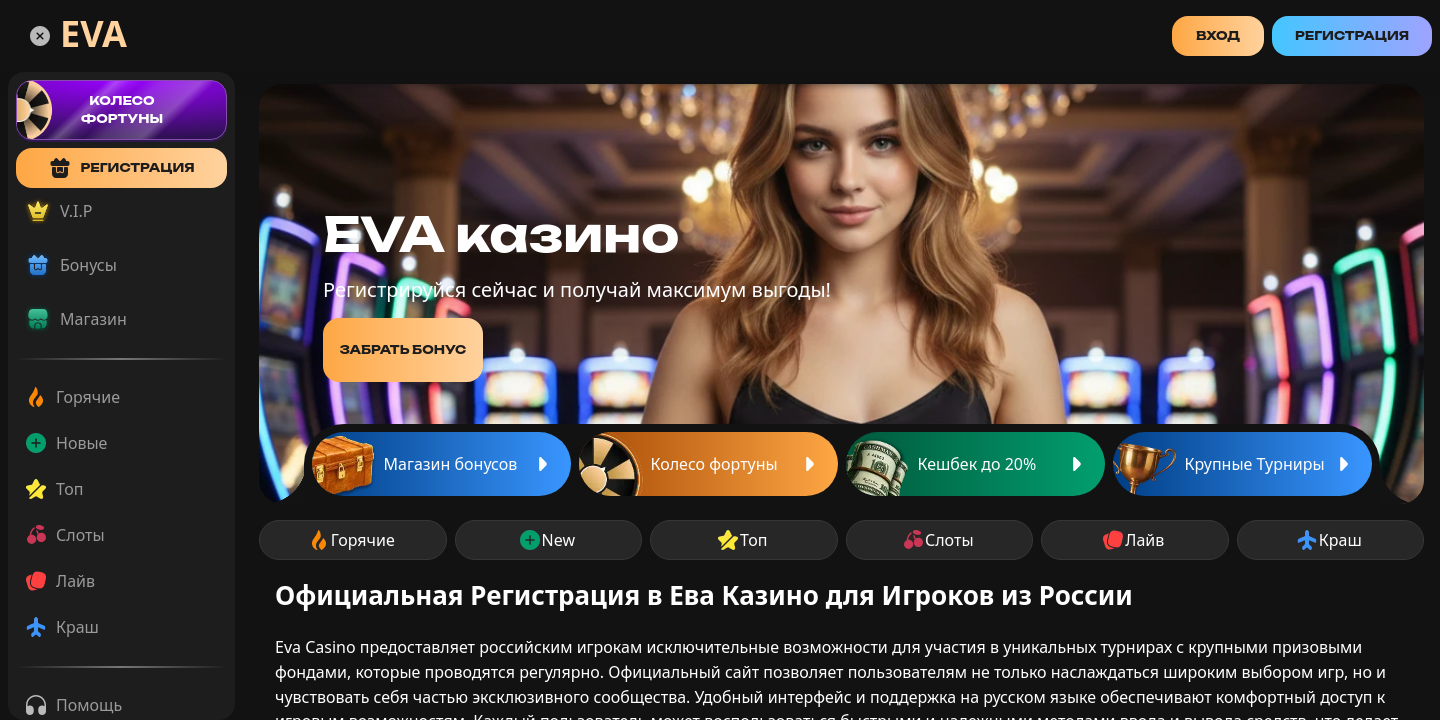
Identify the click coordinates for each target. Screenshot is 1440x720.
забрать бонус (403, 349)
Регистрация (1352, 35)
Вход (1218, 35)
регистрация (121, 168)
